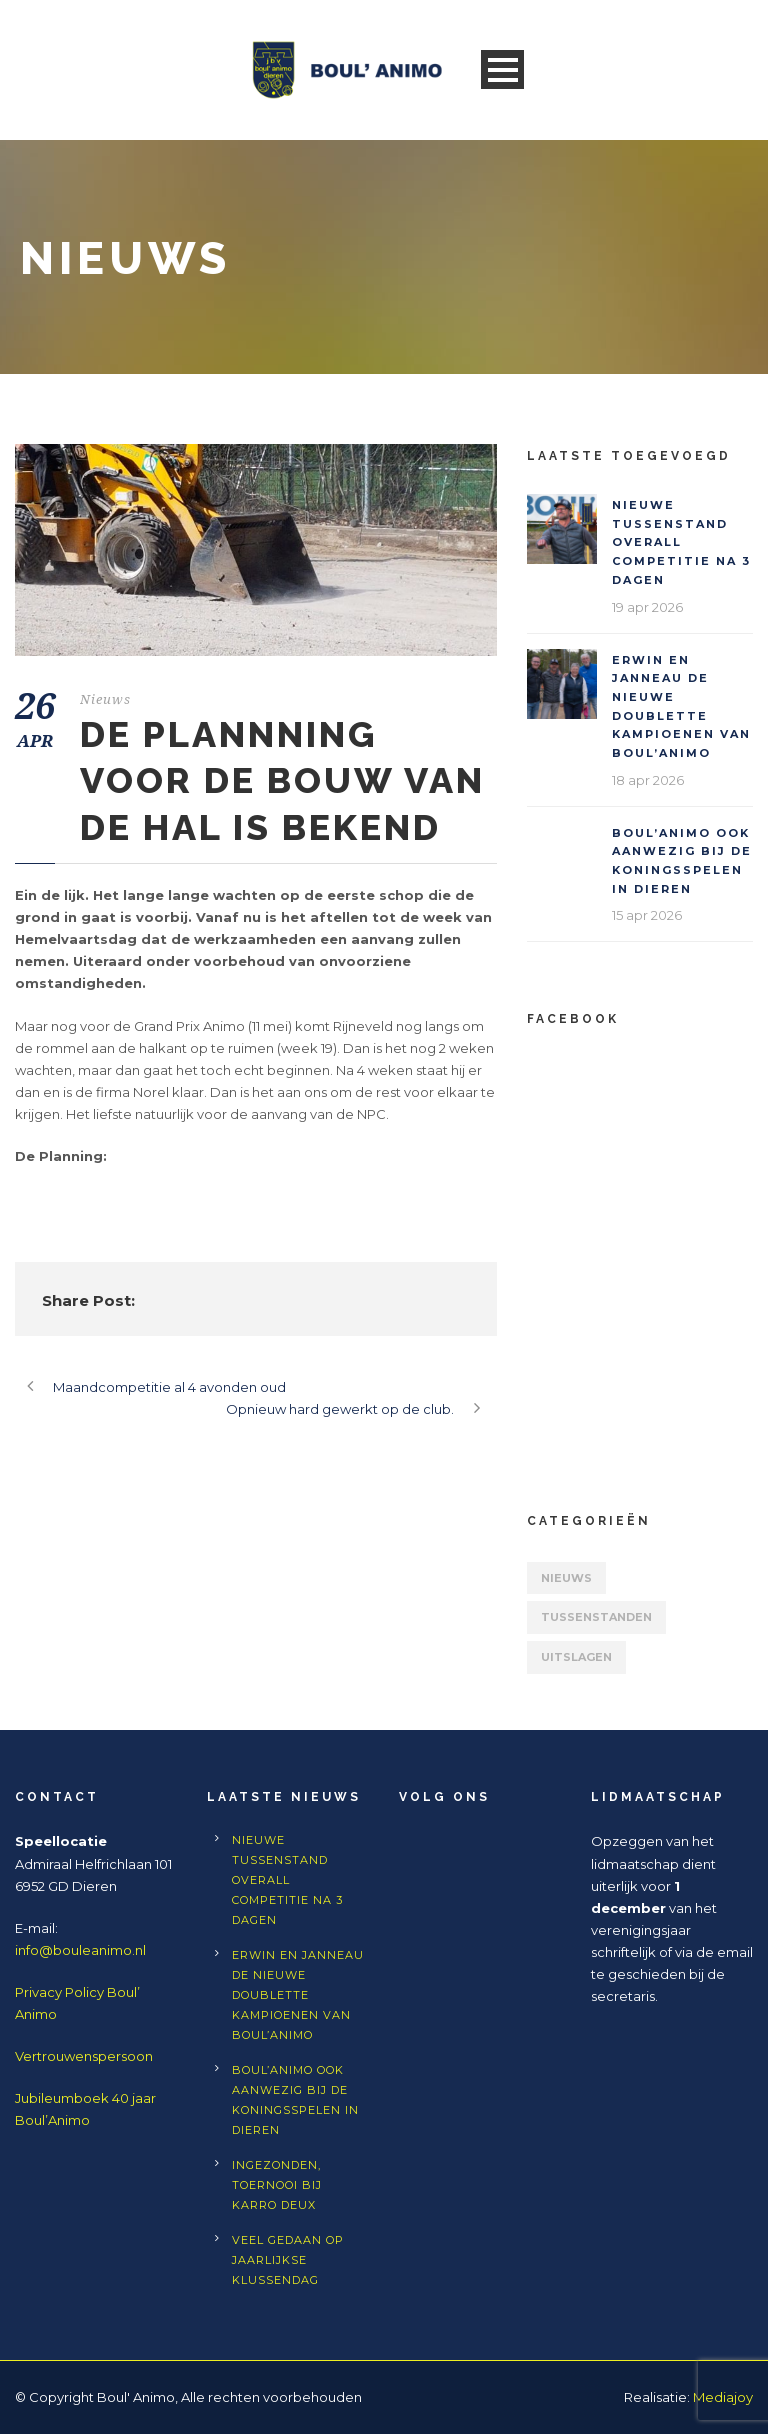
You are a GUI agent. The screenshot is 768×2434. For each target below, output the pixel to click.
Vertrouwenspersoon (84, 2056)
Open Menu (502, 69)
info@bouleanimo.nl (80, 1950)
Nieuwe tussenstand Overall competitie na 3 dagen (681, 542)
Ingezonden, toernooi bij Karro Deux (277, 2185)
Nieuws (105, 699)
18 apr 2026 (648, 780)
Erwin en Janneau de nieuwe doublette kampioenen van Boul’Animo (298, 1995)
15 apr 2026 (647, 915)
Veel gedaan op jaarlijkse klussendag (288, 2260)
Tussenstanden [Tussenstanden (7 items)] (596, 1617)
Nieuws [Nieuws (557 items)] (566, 1578)
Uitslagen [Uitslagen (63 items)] (576, 1657)
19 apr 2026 (647, 607)
